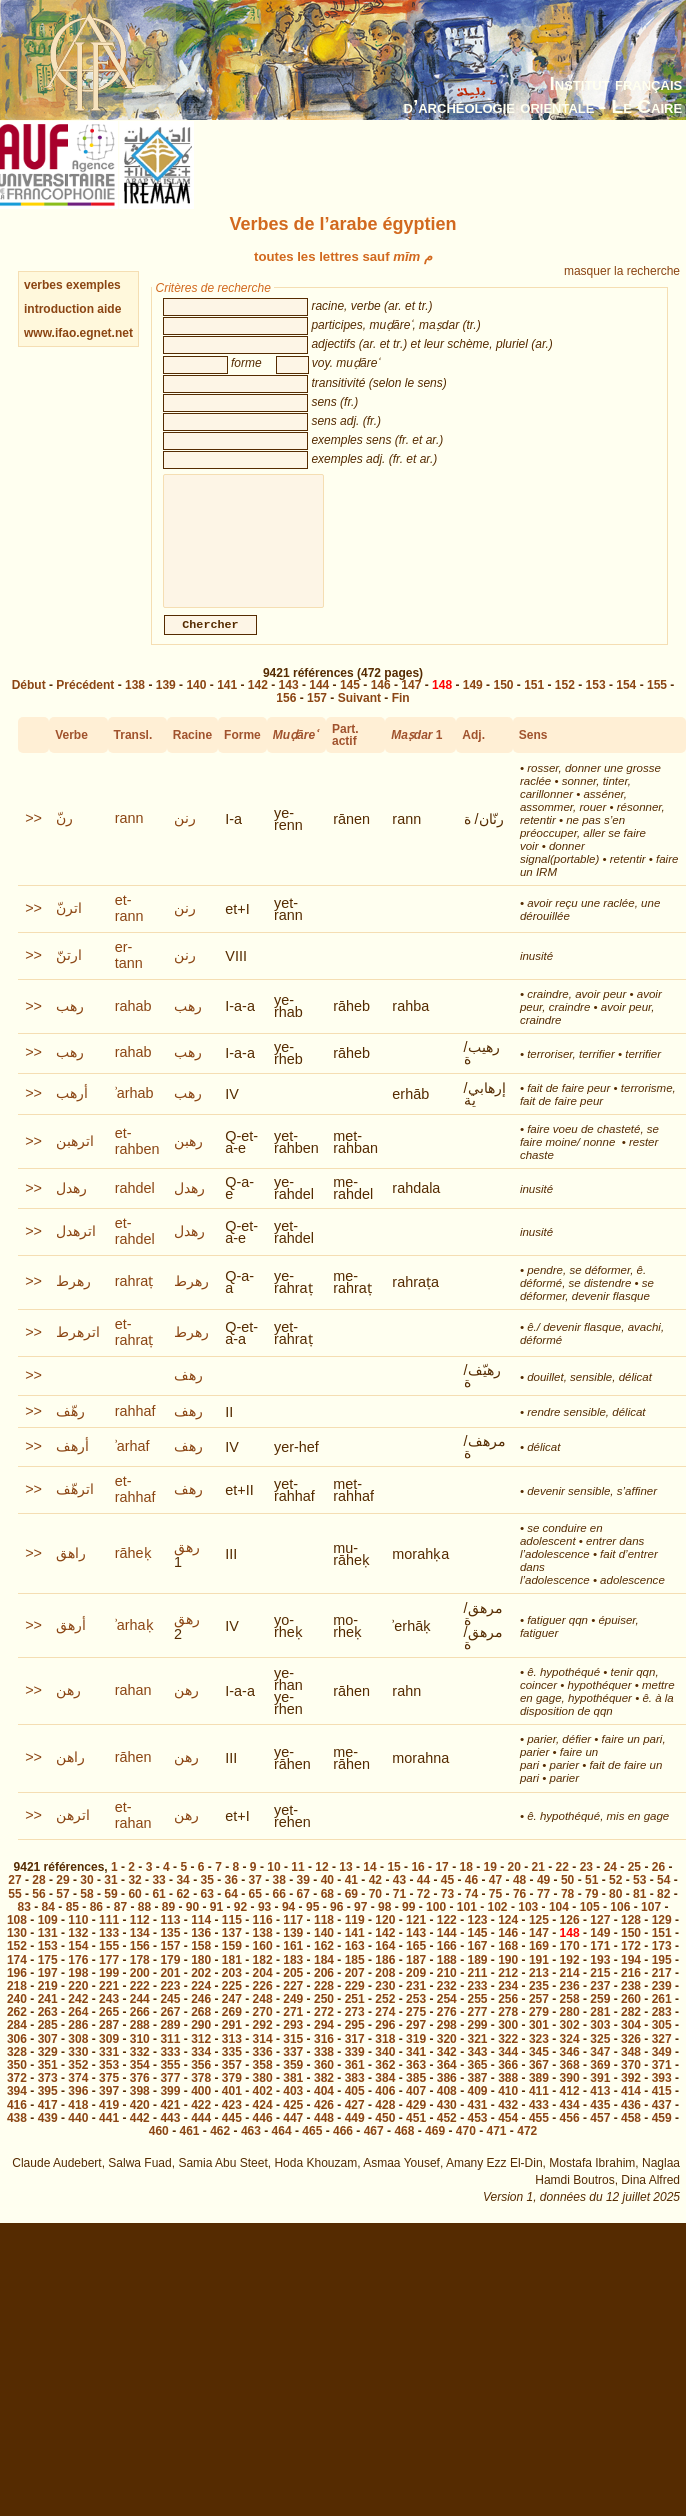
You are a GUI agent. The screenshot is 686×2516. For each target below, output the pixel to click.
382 (324, 2098)
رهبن (188, 1161)
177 (109, 1980)
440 (78, 2138)
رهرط (73, 1301)
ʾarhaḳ (134, 1645)
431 (477, 2125)
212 (508, 1993)
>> (33, 838)
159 (232, 1966)
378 (201, 2098)
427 (355, 2125)
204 (263, 1993)
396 (78, 2111)
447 (293, 2138)
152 (565, 705)
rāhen (133, 1777)
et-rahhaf (135, 1509)
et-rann (129, 928)
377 (170, 2098)
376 (140, 2098)
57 (62, 1914)
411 (539, 2111)
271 (293, 2032)
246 (201, 2019)
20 (514, 1887)
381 (293, 2098)
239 (662, 2006)
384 (385, 2098)
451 (416, 2138)
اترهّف (75, 1509)
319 (416, 2059)
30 (86, 1900)
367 (539, 2085)
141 (227, 705)
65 (255, 1914)
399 (170, 2111)
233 (477, 2006)
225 (232, 2006)
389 (539, 2098)
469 (435, 2151)
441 (109, 2138)
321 (477, 2059)
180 (201, 1980)
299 (477, 2045)
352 (78, 2085)
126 (570, 1940)
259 (600, 2019)
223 (170, 2006)
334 (201, 2072)
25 (634, 1887)
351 (48, 2085)
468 (404, 2151)
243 (109, 2019)
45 (447, 1900)
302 (570, 2045)
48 (519, 1900)
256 (508, 2019)
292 (263, 2045)
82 (663, 1914)
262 (17, 2032)
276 (447, 2032)
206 (324, 1993)
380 (263, 2098)
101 (467, 1927)
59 (110, 1914)
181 (232, 1980)
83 (24, 1927)
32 (134, 1900)
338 (324, 2072)
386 (447, 2098)
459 (662, 2138)
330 (78, 2072)
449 (355, 2138)
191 (539, 1980)
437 (662, 2125)
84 (48, 1927)
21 (538, 1887)
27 (14, 1900)
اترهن (73, 1835)
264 (78, 2032)
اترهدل (76, 1251)
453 (477, 2138)
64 (231, 1914)
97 (360, 1927)
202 (201, 1993)
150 (503, 705)
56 (38, 1914)
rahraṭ (134, 1301)
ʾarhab (134, 1113)
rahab (133, 1026)
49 (543, 1900)
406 (385, 2111)
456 (570, 2138)
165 (416, 1966)
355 (170, 2085)
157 (317, 718)
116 (263, 1940)
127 (600, 1940)
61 (158, 1914)
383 (355, 2098)
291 (232, 2045)
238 (631, 2006)
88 (144, 1927)
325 (600, 2059)
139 (166, 705)
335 (232, 2072)
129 (662, 1940)
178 (140, 1980)
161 (293, 1966)
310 (140, 2059)
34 (182, 1900)
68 (327, 1914)
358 (263, 2085)
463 (251, 2151)
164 (385, 1966)
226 (263, 2006)
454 (508, 2138)
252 (385, 2019)
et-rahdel (135, 1251)
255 (477, 2019)
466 (343, 2151)
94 (288, 1927)
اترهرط (78, 1352)
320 (447, 2059)
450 (385, 2138)
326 (631, 2059)
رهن (68, 1710)
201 (170, 1993)
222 (140, 2006)
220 (78, 2006)
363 (416, 2085)
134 (140, 1953)
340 (385, 2072)
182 (263, 1980)
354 (140, 2085)
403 (293, 2111)
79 (591, 1914)
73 (447, 1914)
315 (293, 2059)
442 (140, 2138)
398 (140, 2111)
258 (570, 2019)
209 (416, 1993)
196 (17, 1993)
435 (600, 2125)
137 (232, 1953)
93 (264, 1927)
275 (416, 2032)
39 (303, 1900)
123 (477, 1940)
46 (471, 1900)
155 (657, 705)
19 (490, 1887)
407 (416, 2111)
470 (466, 2151)
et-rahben (137, 1161)
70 (375, 1914)
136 (201, 1953)
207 (355, 1993)
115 (232, 1940)
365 (477, 2085)
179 (170, 1980)
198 (78, 1993)
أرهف (72, 1466)
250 (324, 2019)
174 (17, 1980)
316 (324, 2059)
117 (293, 1940)
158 (201, 1966)
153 (596, 705)
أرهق (71, 1645)
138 (135, 705)
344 (508, 2072)
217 (662, 1993)
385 (416, 2098)
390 (570, 2098)
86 (96, 1927)
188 (447, 1980)
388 (508, 2098)
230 (385, 2006)
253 (416, 2019)
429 (416, 2125)
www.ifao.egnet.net (78, 333)
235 (539, 2006)
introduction (60, 309)
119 (355, 1940)
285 (48, 2045)
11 (297, 1887)
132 (78, 1953)
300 (508, 2045)
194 (631, 1980)
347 (600, 2072)
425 (293, 2125)
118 (324, 1940)
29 (62, 1900)
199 (109, 1993)
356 (201, 2085)
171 (600, 1966)
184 (324, 1980)
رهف (188, 1395)
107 (651, 1927)
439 (48, 2138)
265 (109, 2032)
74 (471, 1914)
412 (570, 2111)
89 (168, 1927)
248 (263, 2019)
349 (662, 2072)
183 (293, 1980)
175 (48, 1980)
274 (385, 2032)
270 (263, 2032)
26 (658, 1887)
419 (109, 2125)
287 (109, 2045)
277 (477, 2032)
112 (140, 1940)
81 (639, 1914)
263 (48, 2032)
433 (539, 2125)
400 (201, 2111)
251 (355, 2019)
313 (232, 2059)
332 (140, 2072)
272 (324, 2032)
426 (324, 2125)
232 (447, 2006)
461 (189, 2151)
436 (631, 2125)
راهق (71, 1573)
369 (600, 2085)
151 (534, 705)
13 (345, 1887)
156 (286, 718)
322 (508, 2059)
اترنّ (69, 928)
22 (562, 1887)
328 (17, 2072)
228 (324, 2006)
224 (201, 2006)
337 (293, 2072)
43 (399, 1900)
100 (436, 1927)
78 (567, 1914)
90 (192, 1927)
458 (631, 2138)
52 (615, 1900)
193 (600, 1980)
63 (206, 1914)
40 (327, 1900)
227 (293, 2006)
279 (539, 2032)
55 (14, 1914)
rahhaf (135, 1431)
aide (109, 309)
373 (48, 2098)
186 (385, 1980)
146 (381, 705)
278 (508, 2032)
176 (78, 1980)
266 (140, 2032)
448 (324, 2138)
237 (600, 2006)
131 (48, 1953)
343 (477, 2072)
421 (170, 2125)
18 (465, 1887)
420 (140, 2125)
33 (158, 1900)
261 (662, 2019)
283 (662, 2032)
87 (120, 1927)
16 (417, 1887)
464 (282, 2151)
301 (539, 2045)
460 (159, 2151)
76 (519, 1914)
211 (477, 1993)
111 (109, 1940)
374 (78, 2098)
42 (375, 1900)
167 (477, 1966)
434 (570, 2125)
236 (570, 2006)
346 (570, 2072)
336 (263, 2072)
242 (78, 2019)
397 (109, 2111)
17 (441, 1887)
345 (539, 2072)
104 (559, 1927)
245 (170, 2019)
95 (312, 1927)
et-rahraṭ (134, 1352)
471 (497, 2151)
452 (447, 2138)
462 (220, 2151)
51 (591, 1900)
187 (416, 1980)
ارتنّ (69, 975)
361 (355, 2085)
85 (72, 1927)
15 (393, 1887)
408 (447, 2111)
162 (324, 1966)
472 (527, 2151)
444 (201, 2138)
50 (567, 1900)
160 (263, 1966)
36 (231, 1900)
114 (201, 1940)
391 (600, 2098)
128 (631, 1940)
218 (17, 2006)
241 (48, 2019)
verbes (43, 285)
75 (495, 1914)
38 (279, 1900)
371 (662, 2085)
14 (369, 1887)
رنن (185, 838)
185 (355, 1980)
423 (232, 2125)
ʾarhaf (132, 1466)
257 (539, 2019)
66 (279, 1914)
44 (423, 1900)
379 (232, 2098)
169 (539, 1966)
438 (17, 2138)
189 (477, 1980)
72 (423, 1914)
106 (620, 1927)
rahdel (135, 1208)
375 (109, 2098)
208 (385, 1993)
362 (385, 2085)
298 (447, 2045)
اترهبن (75, 1161)
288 (140, 2045)
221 (109, 2006)
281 (600, 2032)
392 (631, 2098)
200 (140, 1993)
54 (663, 1900)
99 (408, 1927)
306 (17, 2059)
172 (631, 1966)
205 (293, 1993)
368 (570, 2085)
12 (321, 1887)
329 (48, 2072)
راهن (70, 1777)
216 (631, 1993)
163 (355, 1966)
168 (508, 1966)
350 (17, 2085)
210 (447, 1993)
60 (134, 1914)
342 (447, 2072)
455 (539, 2138)
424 (263, 2125)
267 (170, 2032)
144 (319, 705)
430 (447, 2125)
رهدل (71, 1208)
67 (303, 1914)
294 (324, 2045)
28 (38, 1900)
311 (170, 2059)
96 (336, 1927)
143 (289, 705)
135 (170, 1953)
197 (48, 1993)
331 (109, 2072)
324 (570, 2059)
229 (355, 2006)
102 (498, 1927)
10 (273, 1887)
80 (615, 1914)
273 (355, 2032)
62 (182, 1914)
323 (539, 2059)
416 (17, 2125)
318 (385, 2059)
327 (662, 2059)
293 (293, 2045)
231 (416, 2006)
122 (447, 1940)
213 (539, 1993)
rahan (133, 1710)
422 (201, 2125)
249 (293, 2019)
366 (508, 2085)
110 (78, 1940)
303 (600, 2045)
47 (495, 1900)
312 (201, 2059)
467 (374, 2151)
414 (631, 2111)
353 (109, 2085)
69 (351, 1914)
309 (109, 2059)
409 (477, 2111)
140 (196, 705)
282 (631, 2032)
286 (78, 2045)
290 (201, 2045)
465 (312, 2151)
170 (570, 1966)
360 (324, 2085)
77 (543, 1914)
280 (570, 2032)
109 (48, 1940)
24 (610, 1887)
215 (600, 1993)
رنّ (64, 838)
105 (590, 1927)
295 (355, 2045)
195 (662, 1980)
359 (293, 2085)
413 (600, 2111)
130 (17, 1953)
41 (351, 1900)
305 (662, 2045)
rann (129, 838)
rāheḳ (133, 1573)
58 (86, 1914)
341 (416, 2072)
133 (109, 1953)
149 (473, 705)
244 (140, 2019)
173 (662, 1966)
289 (170, 2045)
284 (17, 2045)
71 (399, 1914)
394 (17, 2111)
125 (539, 1940)
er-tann (129, 975)
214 (570, 1993)
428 (385, 2125)
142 (258, 705)
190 (508, 1980)
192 (570, 1980)
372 (17, 2098)
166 (447, 1966)
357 (232, 2085)
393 (662, 2098)
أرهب (72, 1113)
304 (631, 2045)
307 (48, 2059)
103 (528, 1927)
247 (232, 2019)
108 (17, 1940)
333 (170, 2072)
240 (17, 2019)
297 (416, 2045)
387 (477, 2098)
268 (201, 2032)
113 (170, 1940)
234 (508, 2006)
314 (263, 2059)
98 (384, 1927)
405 (355, 2111)
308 (78, 2059)
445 (232, 2138)
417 (48, 2125)
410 (508, 2111)
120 (385, 1940)
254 (447, 2019)
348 (631, 2072)
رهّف (70, 1431)
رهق (187, 1567)
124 (508, 1940)
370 (631, 2085)
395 (48, 2111)
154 (626, 705)
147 (411, 705)
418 (78, 2125)
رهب (70, 1026)
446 (263, 2138)
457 (600, 2138)
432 (508, 2125)
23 (586, 1887)
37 (255, 1900)
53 (639, 1900)
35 (206, 1900)
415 (662, 2111)
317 (355, 2059)
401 (232, 2111)
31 (110, 1900)
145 (350, 705)
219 (48, 2006)
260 (631, 2019)
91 (216, 1927)
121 (416, 1940)
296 (385, 2045)
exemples (93, 285)
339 (355, 2072)
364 (447, 2085)
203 (232, 1993)
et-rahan (133, 1835)
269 (232, 2032)
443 (170, 2138)
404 (324, 2111)
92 (240, 1927)
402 (263, 2111)
